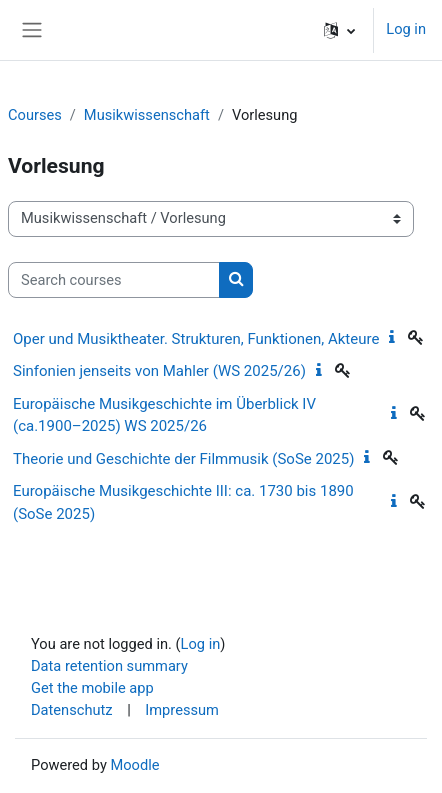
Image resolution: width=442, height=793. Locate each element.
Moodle (134, 765)
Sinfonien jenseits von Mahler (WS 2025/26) (159, 371)
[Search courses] (114, 280)
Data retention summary (109, 666)
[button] (339, 30)
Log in (406, 29)
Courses (35, 115)
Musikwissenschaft (147, 115)
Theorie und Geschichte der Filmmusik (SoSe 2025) (183, 459)
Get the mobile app (92, 688)
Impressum (182, 710)
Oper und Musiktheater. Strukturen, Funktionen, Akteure (196, 339)
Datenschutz (72, 710)
